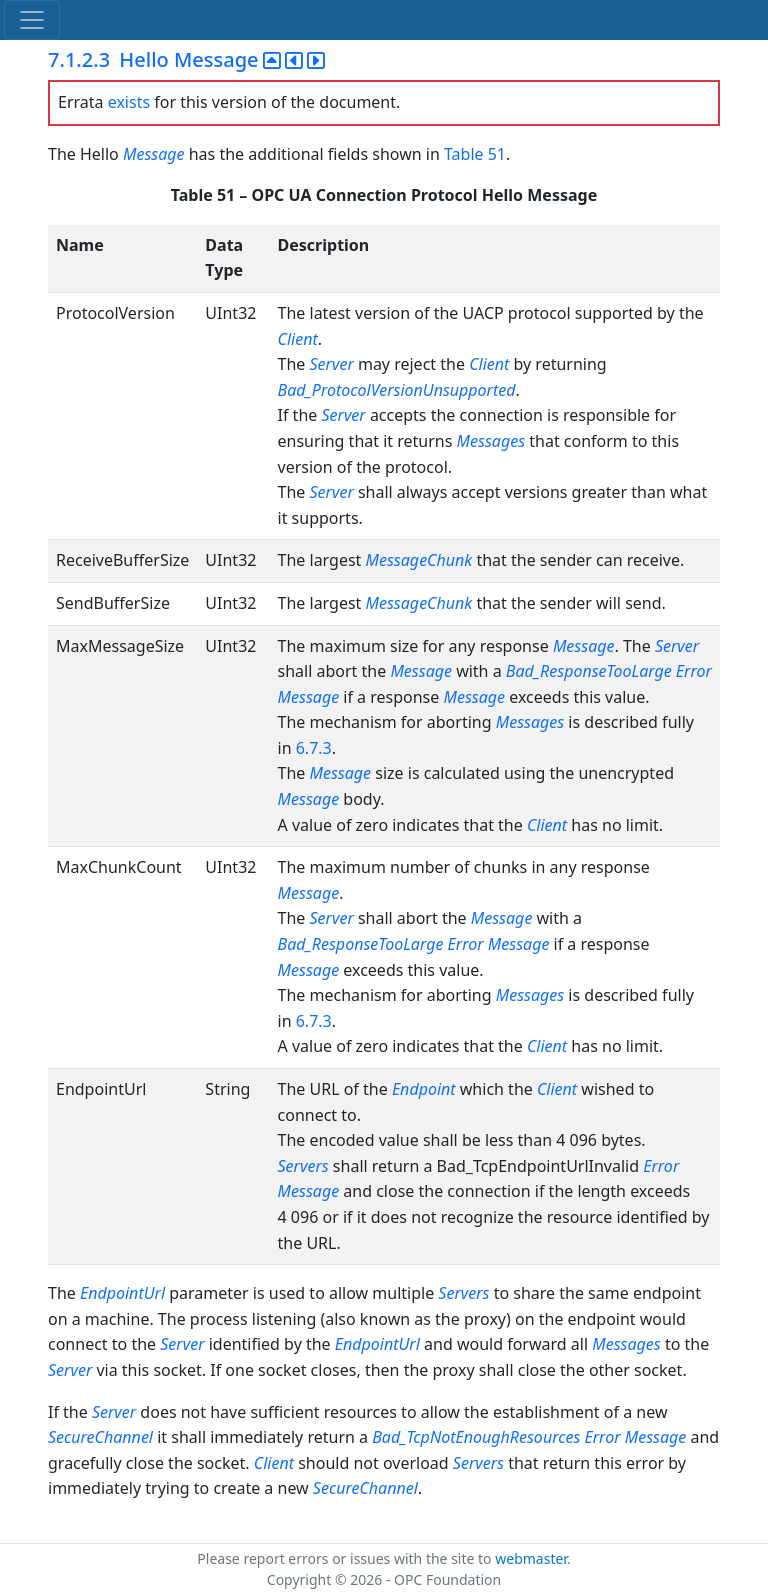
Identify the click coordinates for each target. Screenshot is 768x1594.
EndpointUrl (122, 1293)
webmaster (531, 1558)
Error (694, 671)
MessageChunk (419, 560)
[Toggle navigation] (32, 20)
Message (154, 154)
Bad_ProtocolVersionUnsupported (397, 390)
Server (332, 364)
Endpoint (424, 1089)
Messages (491, 441)
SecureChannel (100, 1437)
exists (129, 102)
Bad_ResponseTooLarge (589, 671)
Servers (303, 1166)
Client (298, 339)
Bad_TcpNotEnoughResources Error (496, 1437)
